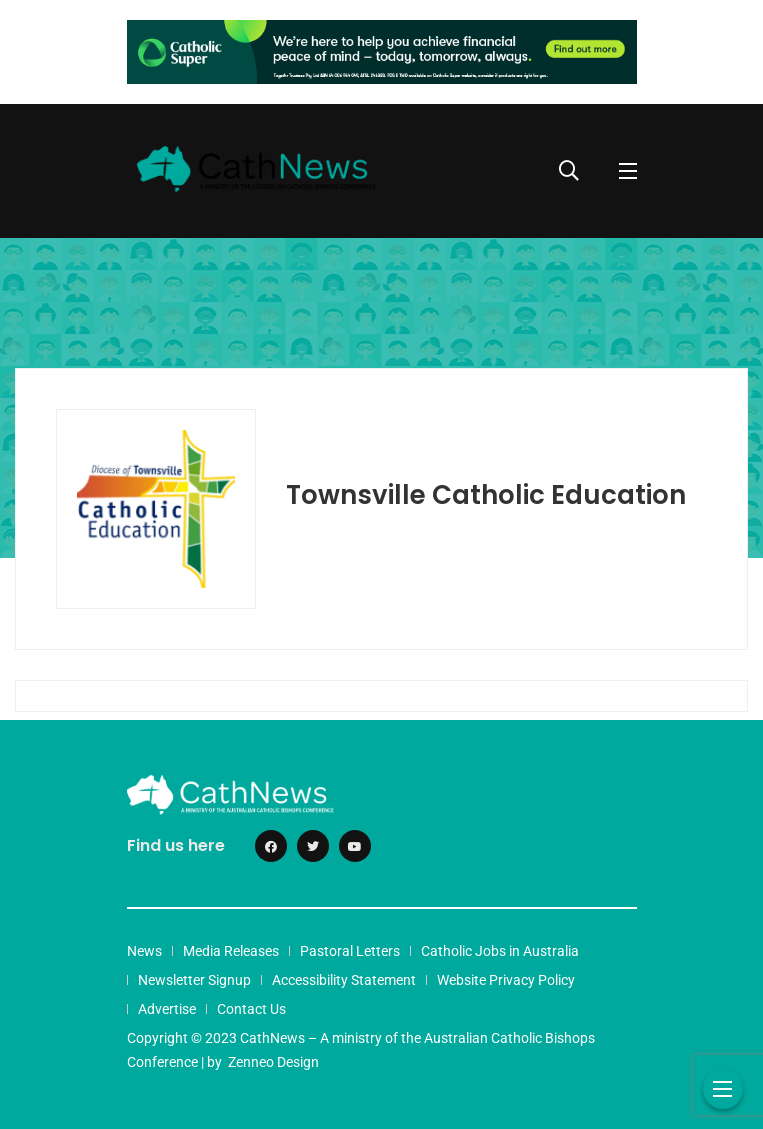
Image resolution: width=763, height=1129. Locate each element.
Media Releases (231, 951)
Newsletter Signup (194, 980)
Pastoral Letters (350, 951)
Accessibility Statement (344, 980)
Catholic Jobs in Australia (500, 951)
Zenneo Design (273, 1062)
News (144, 951)
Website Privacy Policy (506, 980)
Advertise (167, 1009)
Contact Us (251, 1009)
